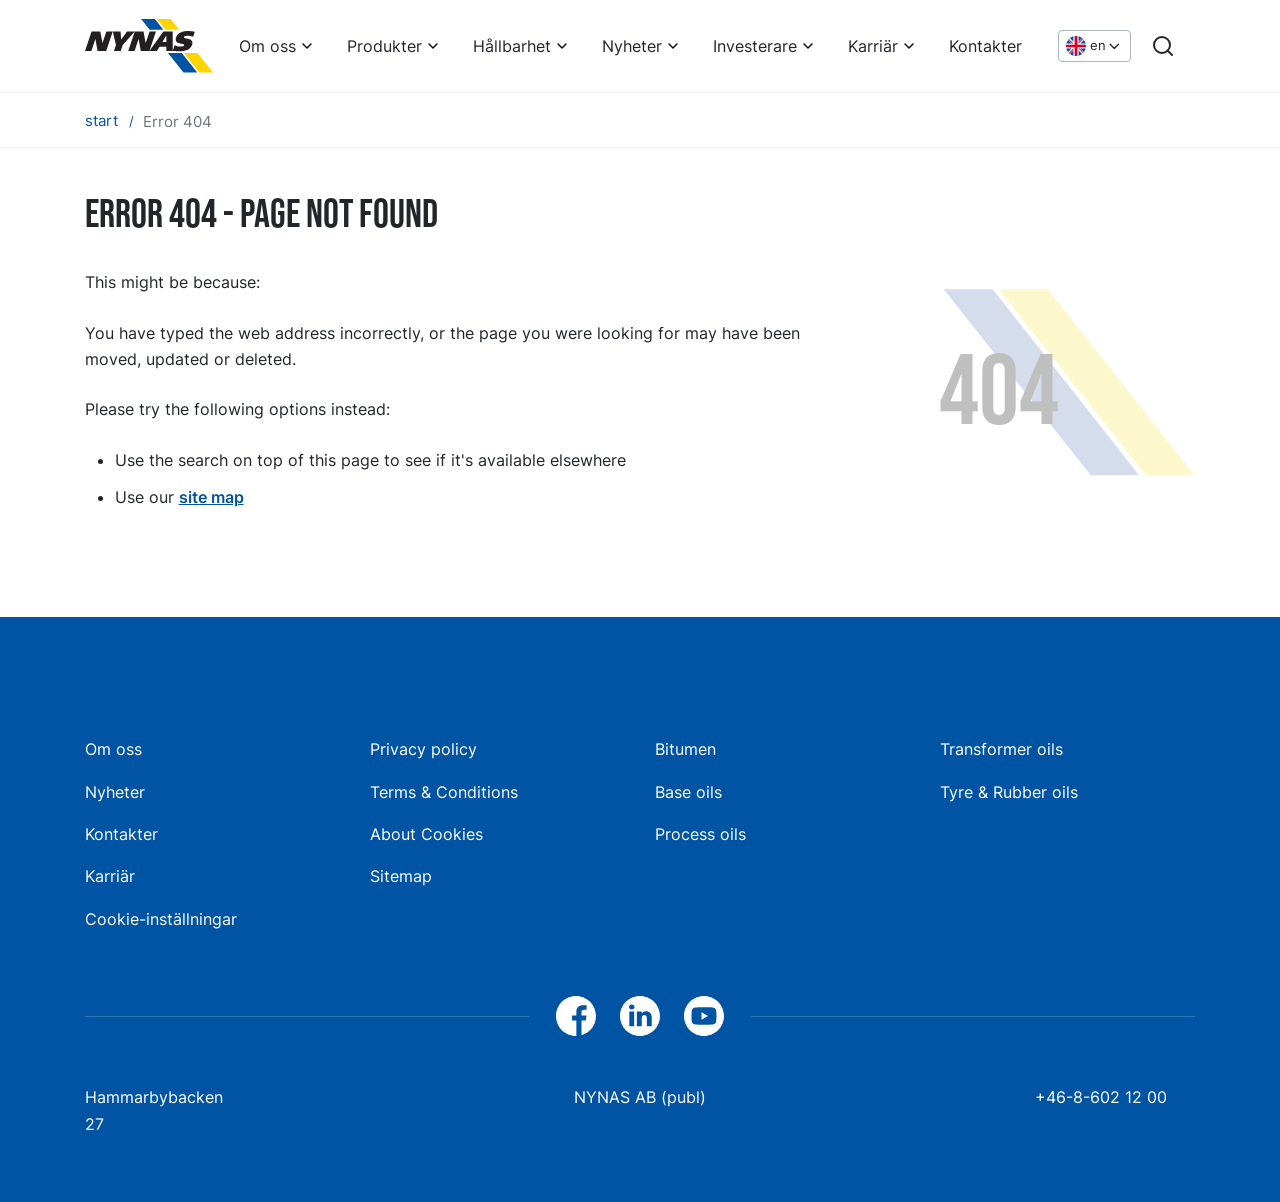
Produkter (384, 46)
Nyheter (632, 46)
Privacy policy (423, 749)
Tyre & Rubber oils (1009, 792)
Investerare (755, 46)
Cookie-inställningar (161, 919)
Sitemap (401, 876)
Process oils (700, 834)
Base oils (688, 792)
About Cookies (426, 834)
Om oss (267, 46)
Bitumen (685, 749)
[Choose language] (1094, 46)
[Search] (1163, 46)
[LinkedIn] (640, 1016)
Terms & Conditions (444, 792)
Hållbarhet (512, 46)
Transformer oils (1001, 749)
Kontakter (985, 46)
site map (211, 497)
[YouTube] (704, 1016)
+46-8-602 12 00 (1101, 1097)
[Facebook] (576, 1016)
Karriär (873, 46)
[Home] (149, 46)
